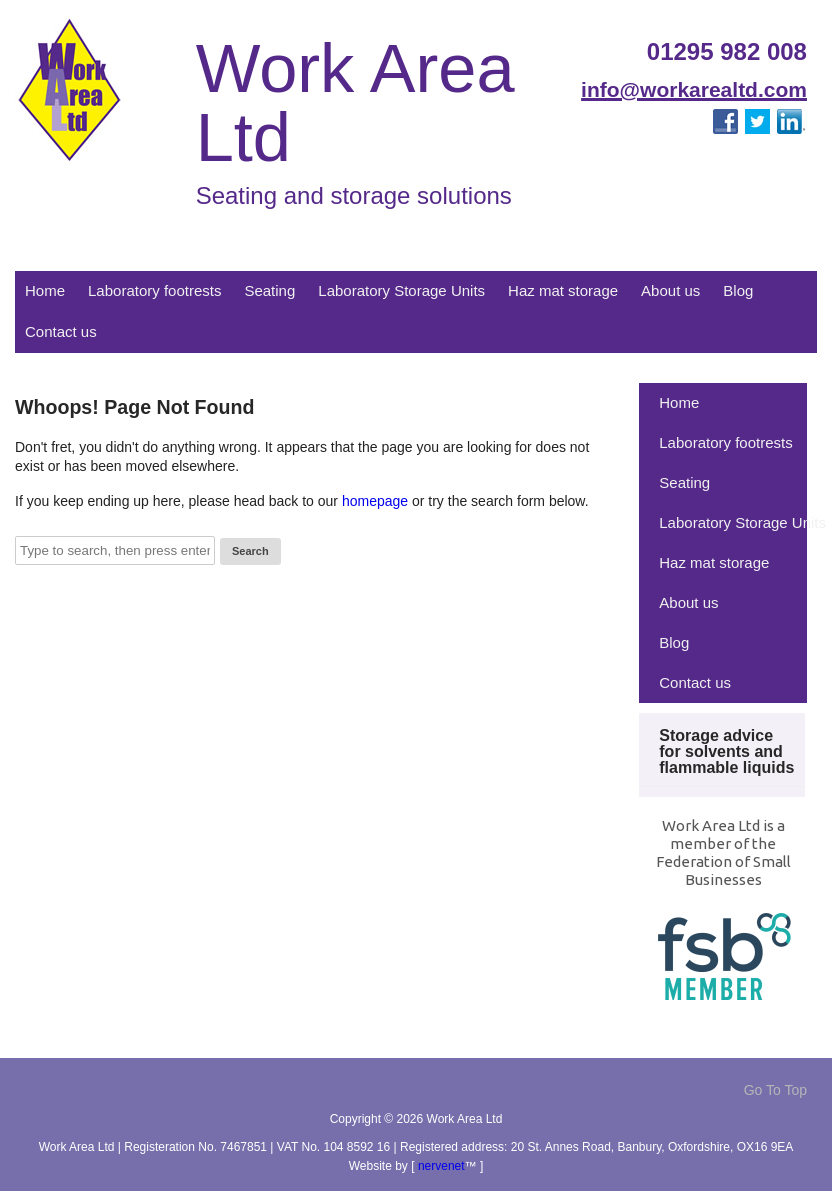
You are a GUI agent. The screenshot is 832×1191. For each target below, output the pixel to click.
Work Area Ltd (355, 103)
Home (45, 290)
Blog (738, 290)
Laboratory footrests (154, 290)
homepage (375, 501)
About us (670, 290)
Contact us (61, 331)
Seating (269, 290)
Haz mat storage (563, 290)
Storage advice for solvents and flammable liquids (726, 751)
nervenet (441, 1166)
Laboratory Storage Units (401, 290)
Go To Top (775, 1090)
